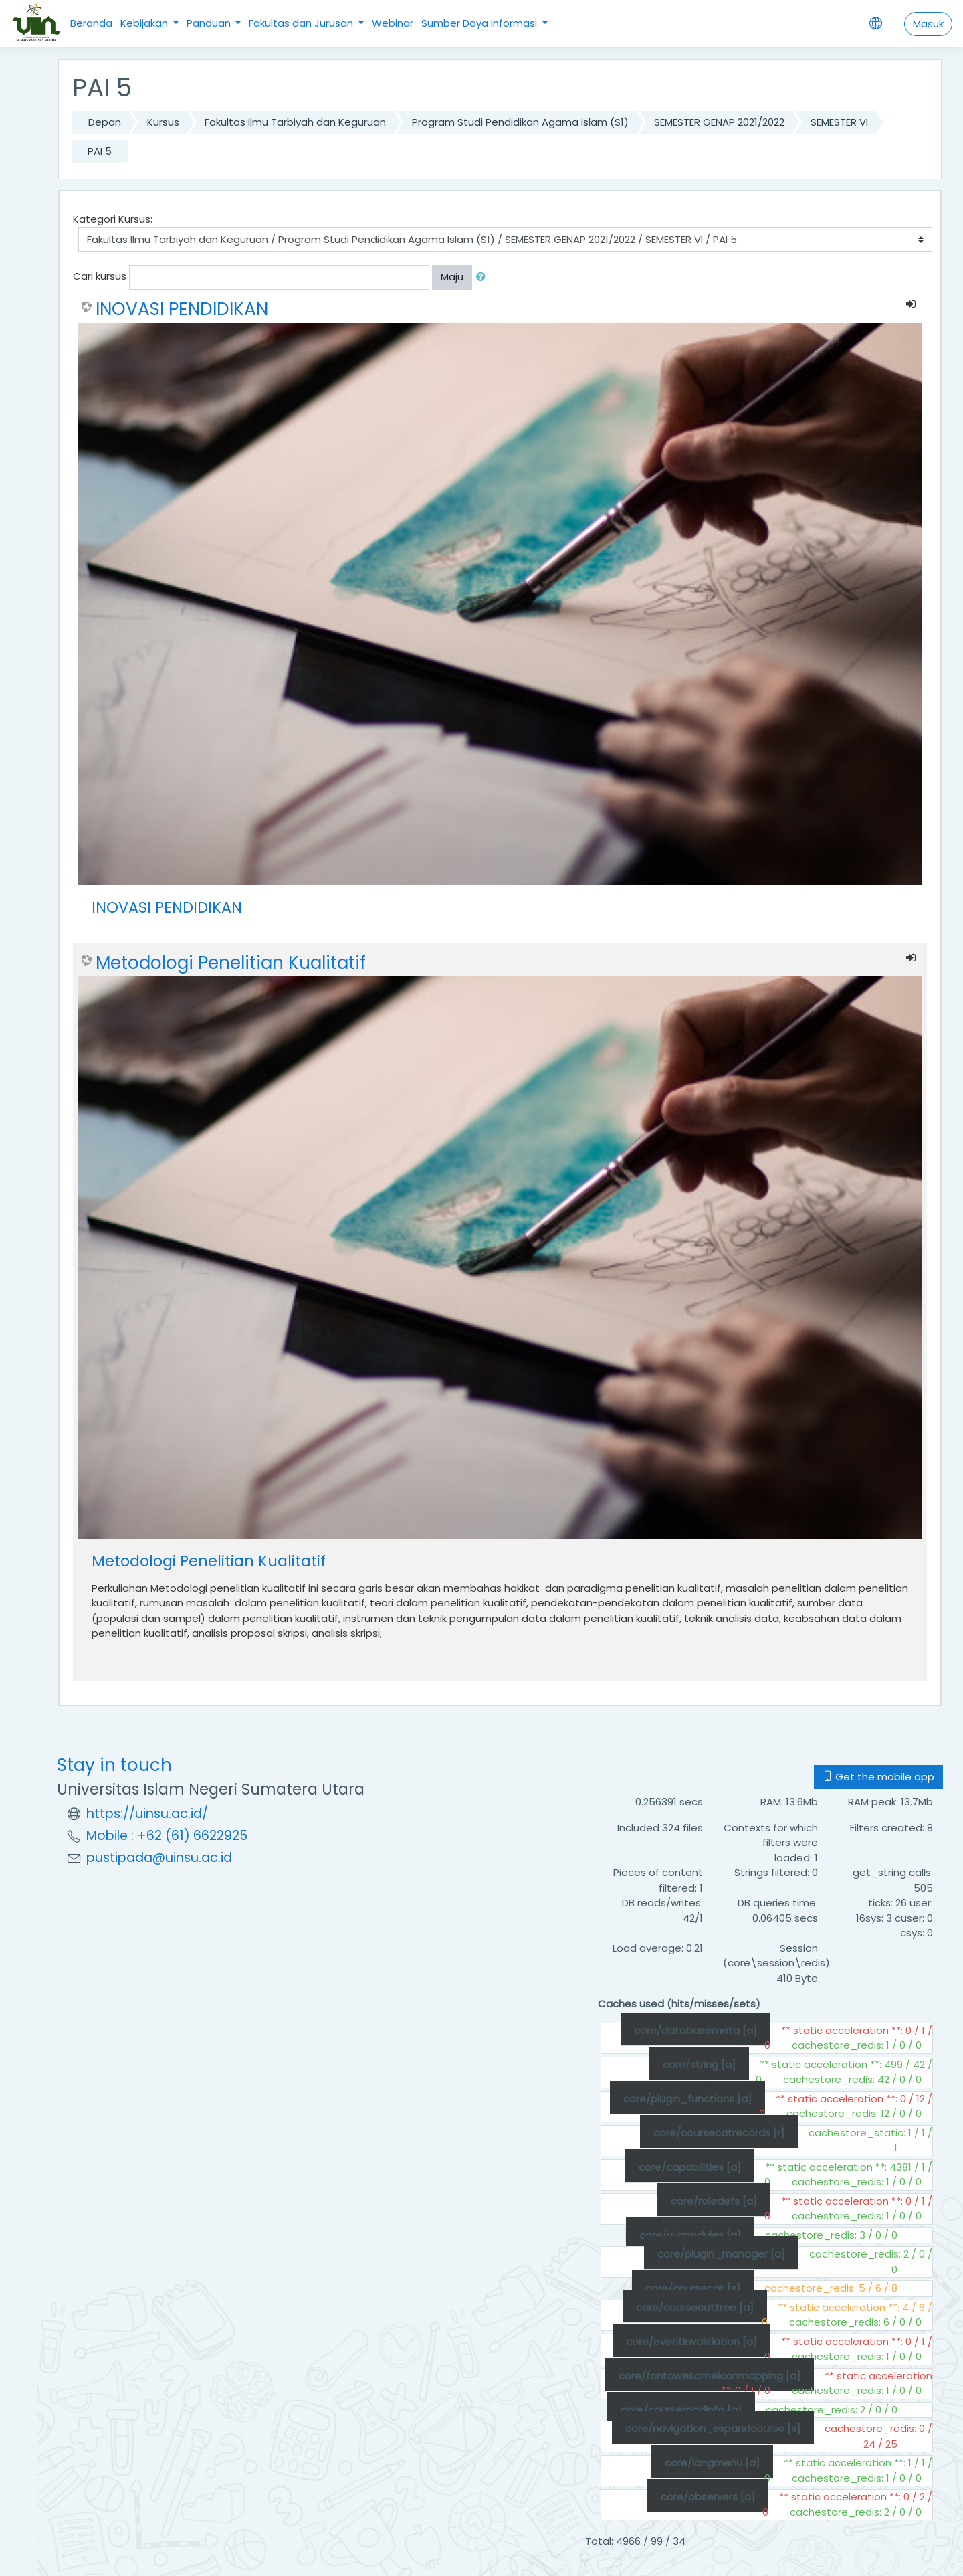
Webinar (392, 23)
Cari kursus (99, 276)
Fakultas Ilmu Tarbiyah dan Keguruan (295, 122)
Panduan (210, 23)
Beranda (91, 23)
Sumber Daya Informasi (480, 23)
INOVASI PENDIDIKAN (182, 309)
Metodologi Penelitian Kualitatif (231, 963)
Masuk (928, 24)
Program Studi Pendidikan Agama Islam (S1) (520, 122)
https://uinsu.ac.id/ (147, 1814)
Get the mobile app (878, 1777)
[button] (483, 277)
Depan (104, 122)
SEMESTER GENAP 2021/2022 (719, 122)
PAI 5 (100, 151)
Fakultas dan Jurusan (302, 23)
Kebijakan (145, 23)
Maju (452, 277)
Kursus (163, 122)
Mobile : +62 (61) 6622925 (166, 1836)
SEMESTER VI (839, 122)
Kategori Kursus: (112, 219)
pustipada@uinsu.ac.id (159, 1858)
